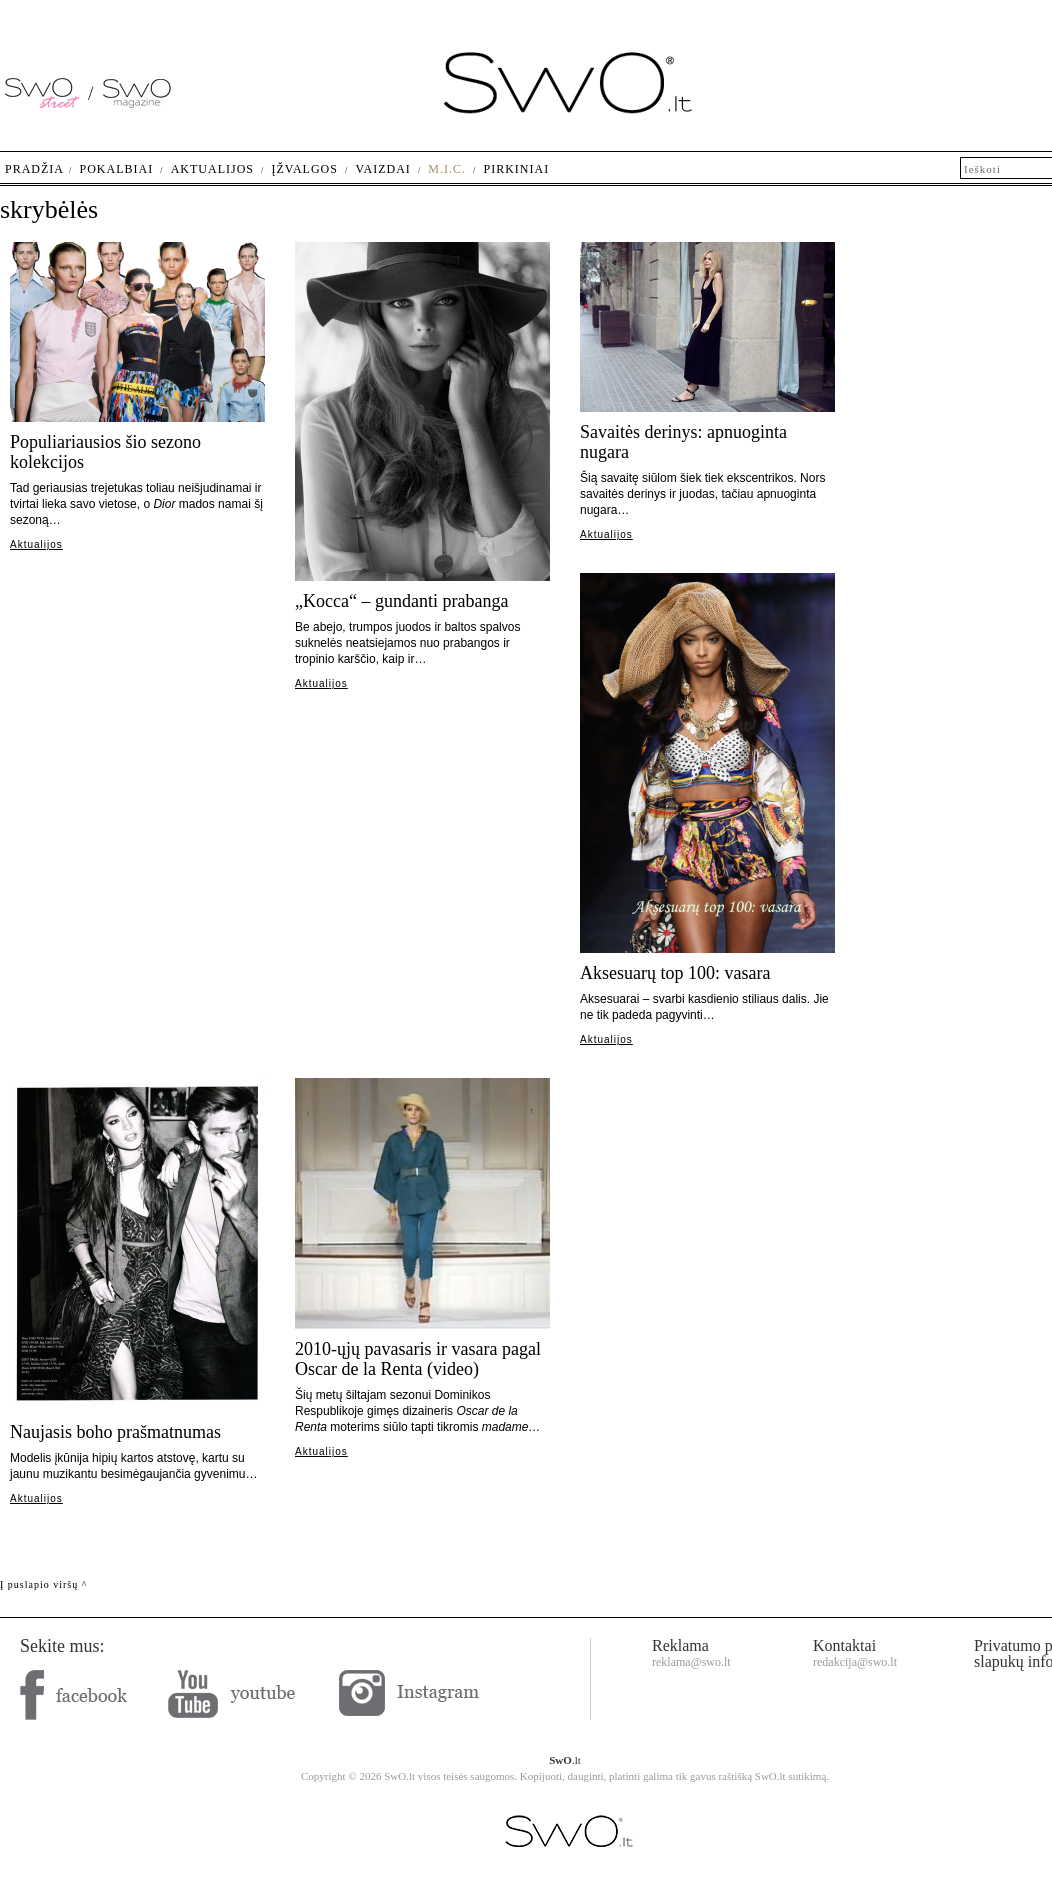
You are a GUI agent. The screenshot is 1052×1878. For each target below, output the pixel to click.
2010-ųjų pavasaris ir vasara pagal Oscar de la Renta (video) (418, 1359)
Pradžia (34, 169)
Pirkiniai (517, 169)
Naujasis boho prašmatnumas (115, 1432)
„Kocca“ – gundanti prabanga (401, 601)
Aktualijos (36, 544)
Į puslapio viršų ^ (43, 1584)
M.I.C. (447, 169)
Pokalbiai (117, 169)
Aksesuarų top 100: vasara (675, 973)
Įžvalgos (304, 169)
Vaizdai (382, 169)
